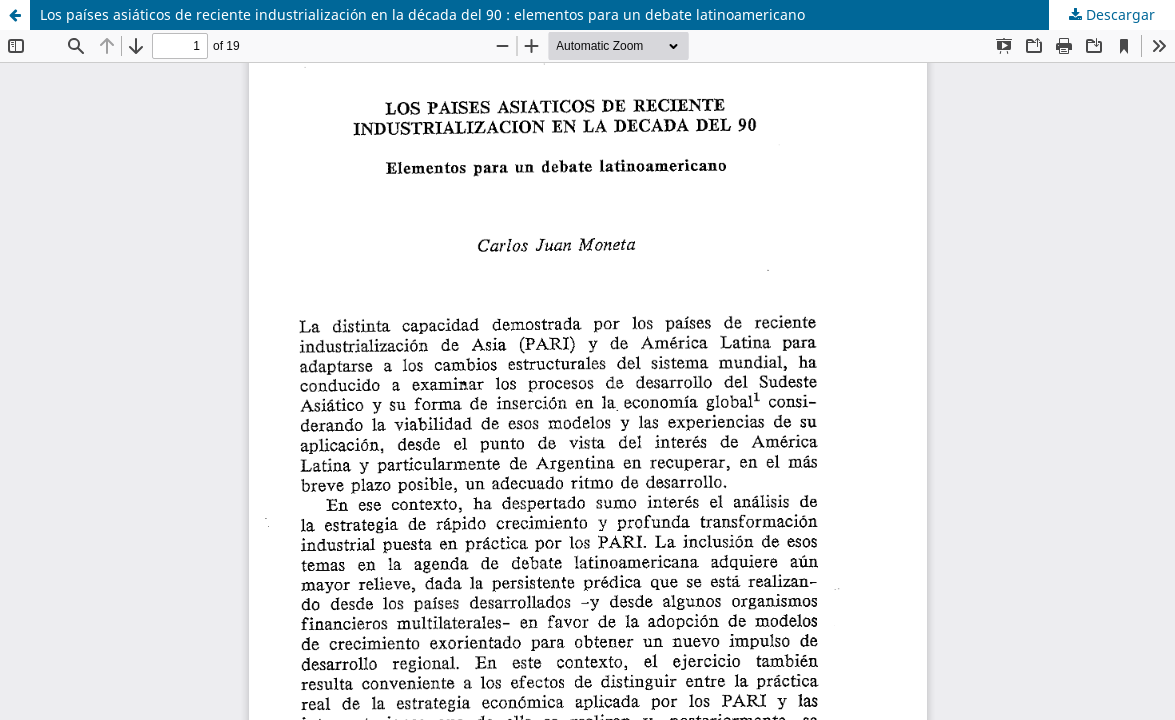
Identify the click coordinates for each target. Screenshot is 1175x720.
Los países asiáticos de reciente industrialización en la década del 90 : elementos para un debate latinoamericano (422, 14)
